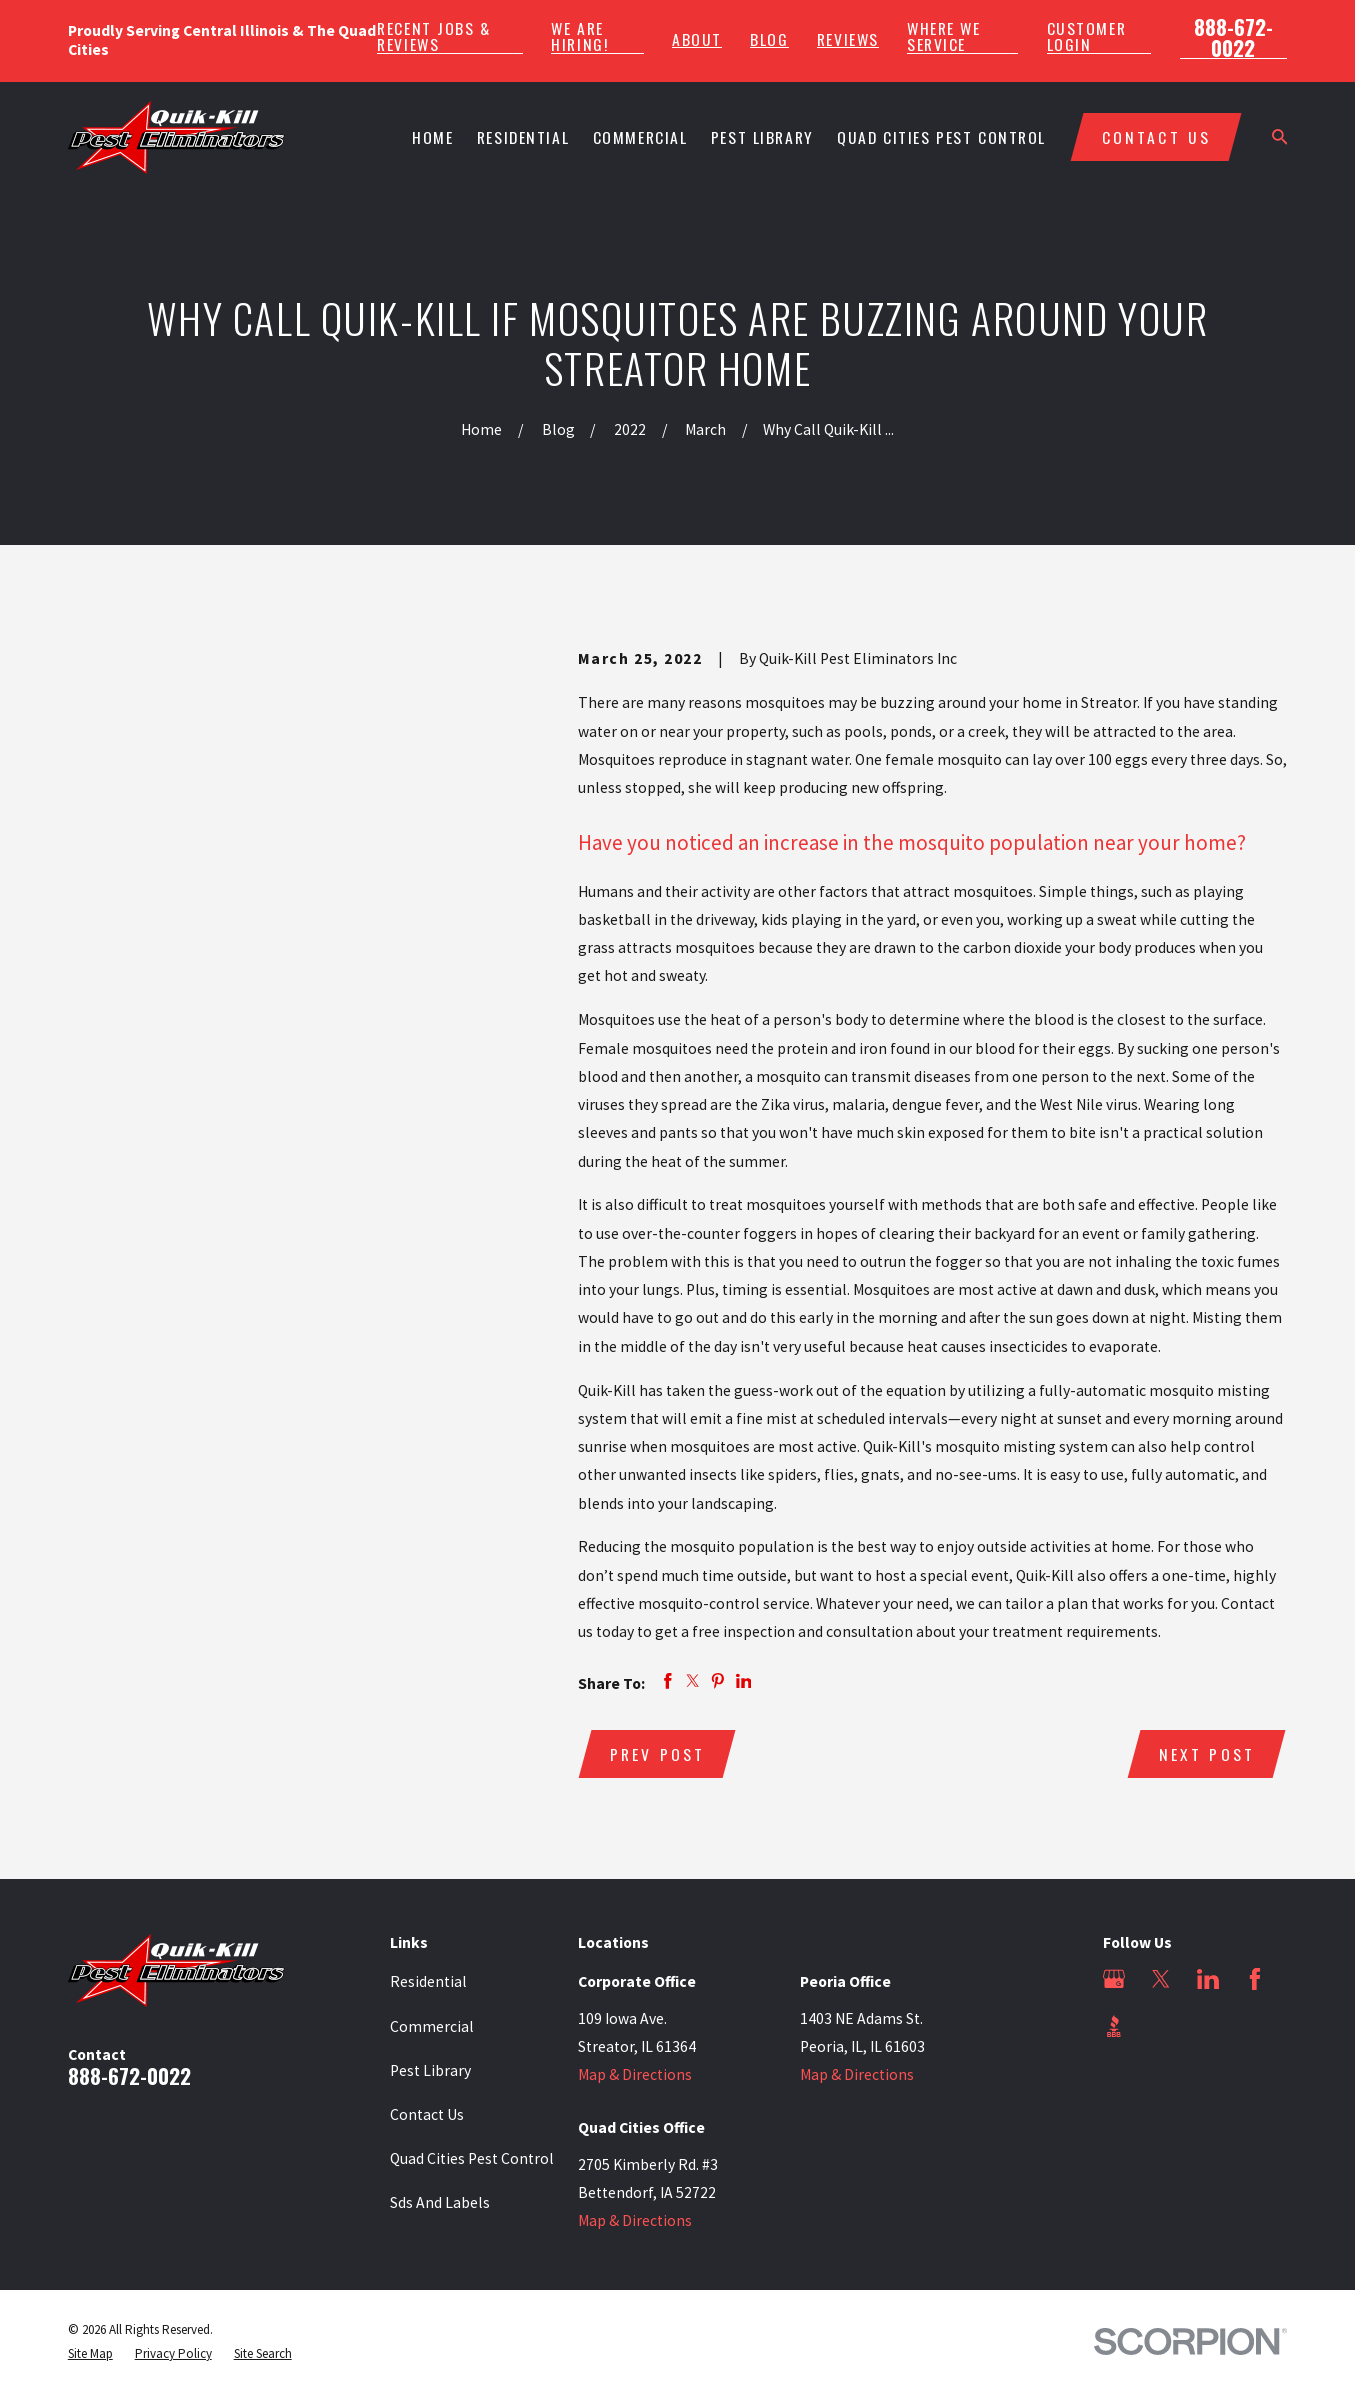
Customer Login (1087, 36)
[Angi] (1161, 2026)
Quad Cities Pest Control (472, 2158)
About (697, 40)
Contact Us (427, 2114)
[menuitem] (90, 2354)
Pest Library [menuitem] (762, 137)
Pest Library (430, 2070)
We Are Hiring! (579, 36)
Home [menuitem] (432, 137)
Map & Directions (635, 2074)
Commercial (432, 2026)
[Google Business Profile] (1114, 1979)
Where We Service (944, 36)
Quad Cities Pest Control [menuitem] (941, 137)
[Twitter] (1161, 1979)
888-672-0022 (1233, 37)
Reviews (848, 40)
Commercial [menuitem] (640, 137)
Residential (428, 1981)
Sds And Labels (440, 2202)
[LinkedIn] (1208, 1979)
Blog (769, 40)
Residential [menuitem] (523, 137)
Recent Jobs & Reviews (433, 36)
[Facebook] (1255, 1979)
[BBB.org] (1114, 2026)
